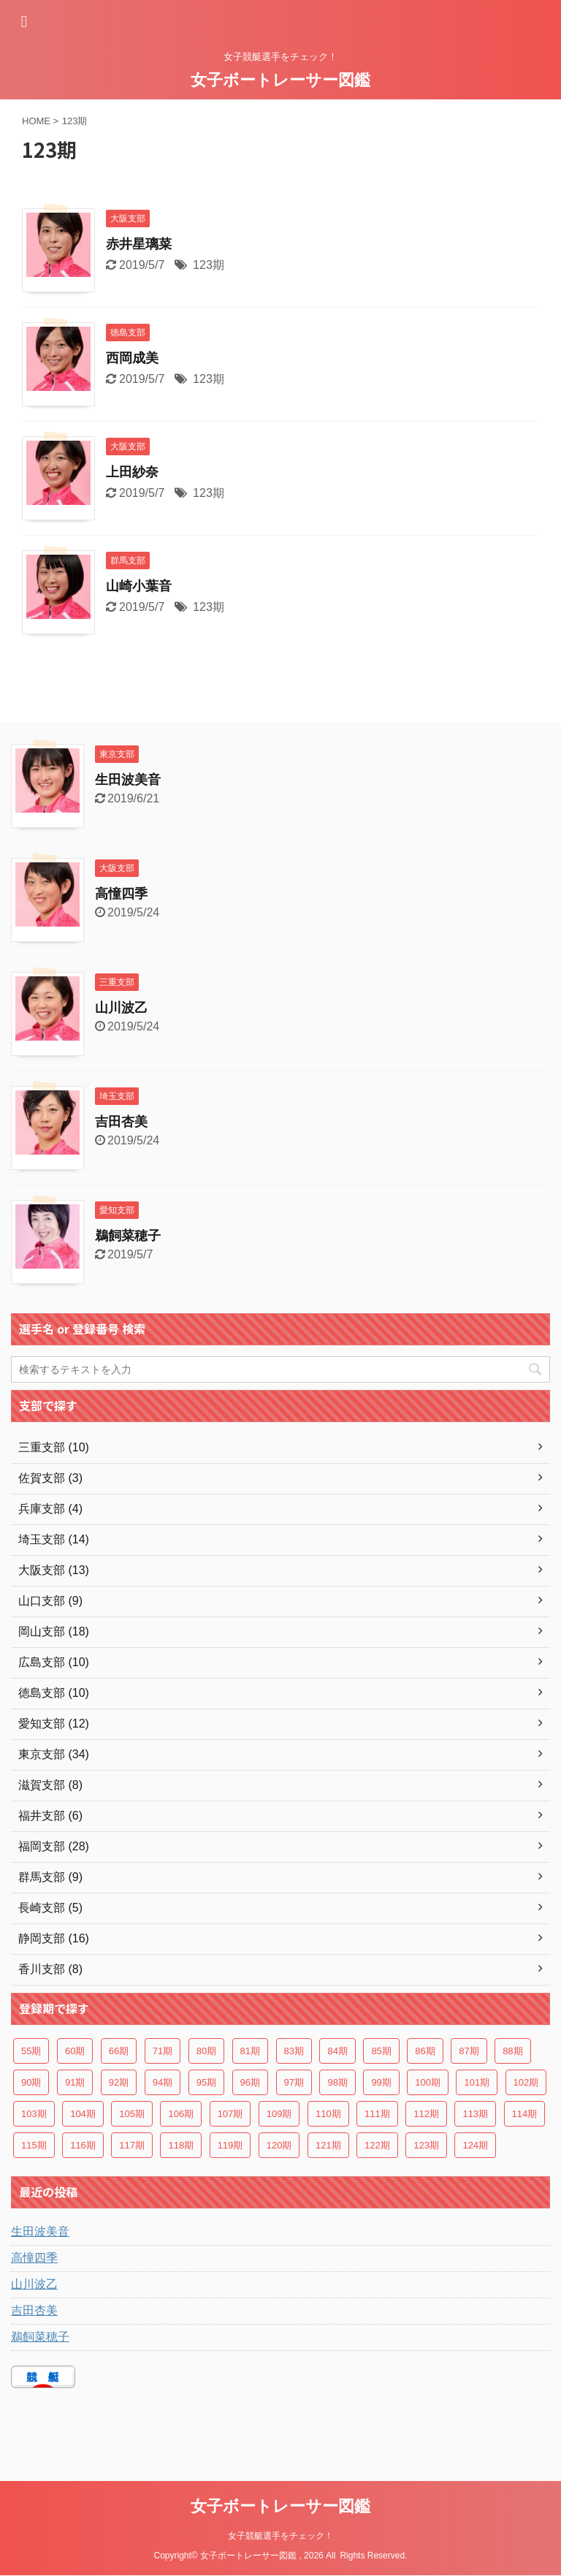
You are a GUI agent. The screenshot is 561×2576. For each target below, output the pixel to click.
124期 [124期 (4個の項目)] (475, 2145)
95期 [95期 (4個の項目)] (206, 2082)
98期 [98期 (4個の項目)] (337, 2082)
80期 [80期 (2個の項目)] (206, 2050)
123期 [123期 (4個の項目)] (426, 2145)
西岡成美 (132, 358)
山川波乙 (121, 1007)
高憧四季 (121, 893)
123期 (208, 265)
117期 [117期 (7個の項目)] (132, 2145)
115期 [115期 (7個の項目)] (34, 2145)
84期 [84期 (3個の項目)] (337, 2050)
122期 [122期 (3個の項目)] (377, 2145)
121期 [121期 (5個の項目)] (328, 2145)
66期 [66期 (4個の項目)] (119, 2050)
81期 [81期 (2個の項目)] (250, 2050)
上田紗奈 (132, 472)
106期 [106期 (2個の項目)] (181, 2113)
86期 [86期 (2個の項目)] (425, 2050)
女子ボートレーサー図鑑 (280, 80)
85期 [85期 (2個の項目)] (381, 2050)
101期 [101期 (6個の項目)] (476, 2082)
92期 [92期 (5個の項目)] (119, 2082)
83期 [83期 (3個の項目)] (294, 2050)
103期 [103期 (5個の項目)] (34, 2113)
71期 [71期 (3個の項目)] (162, 2050)
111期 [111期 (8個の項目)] (377, 2113)
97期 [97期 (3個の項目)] (294, 2082)
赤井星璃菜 (139, 244)
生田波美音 (128, 779)
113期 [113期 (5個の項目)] (475, 2113)
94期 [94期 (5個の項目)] (162, 2082)
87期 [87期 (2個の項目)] (468, 2050)
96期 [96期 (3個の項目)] (250, 2082)
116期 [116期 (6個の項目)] (83, 2145)
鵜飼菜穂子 (128, 1235)
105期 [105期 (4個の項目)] (132, 2113)
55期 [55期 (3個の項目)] (31, 2050)
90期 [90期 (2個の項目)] (31, 2082)
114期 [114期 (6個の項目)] (525, 2113)
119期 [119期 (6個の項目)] (230, 2145)
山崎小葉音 (139, 586)
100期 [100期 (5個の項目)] (427, 2082)
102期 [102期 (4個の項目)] (526, 2082)
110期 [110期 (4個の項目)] (328, 2113)
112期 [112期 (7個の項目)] (426, 2113)
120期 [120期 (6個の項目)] (279, 2145)
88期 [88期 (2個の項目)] (512, 2050)
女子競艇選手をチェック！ (280, 2536)
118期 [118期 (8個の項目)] (181, 2145)
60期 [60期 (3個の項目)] (75, 2050)
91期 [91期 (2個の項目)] (75, 2082)
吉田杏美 (121, 1121)
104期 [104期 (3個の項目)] (83, 2113)
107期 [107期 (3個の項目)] (230, 2113)
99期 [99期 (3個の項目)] (381, 2082)
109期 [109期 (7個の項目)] (279, 2113)
